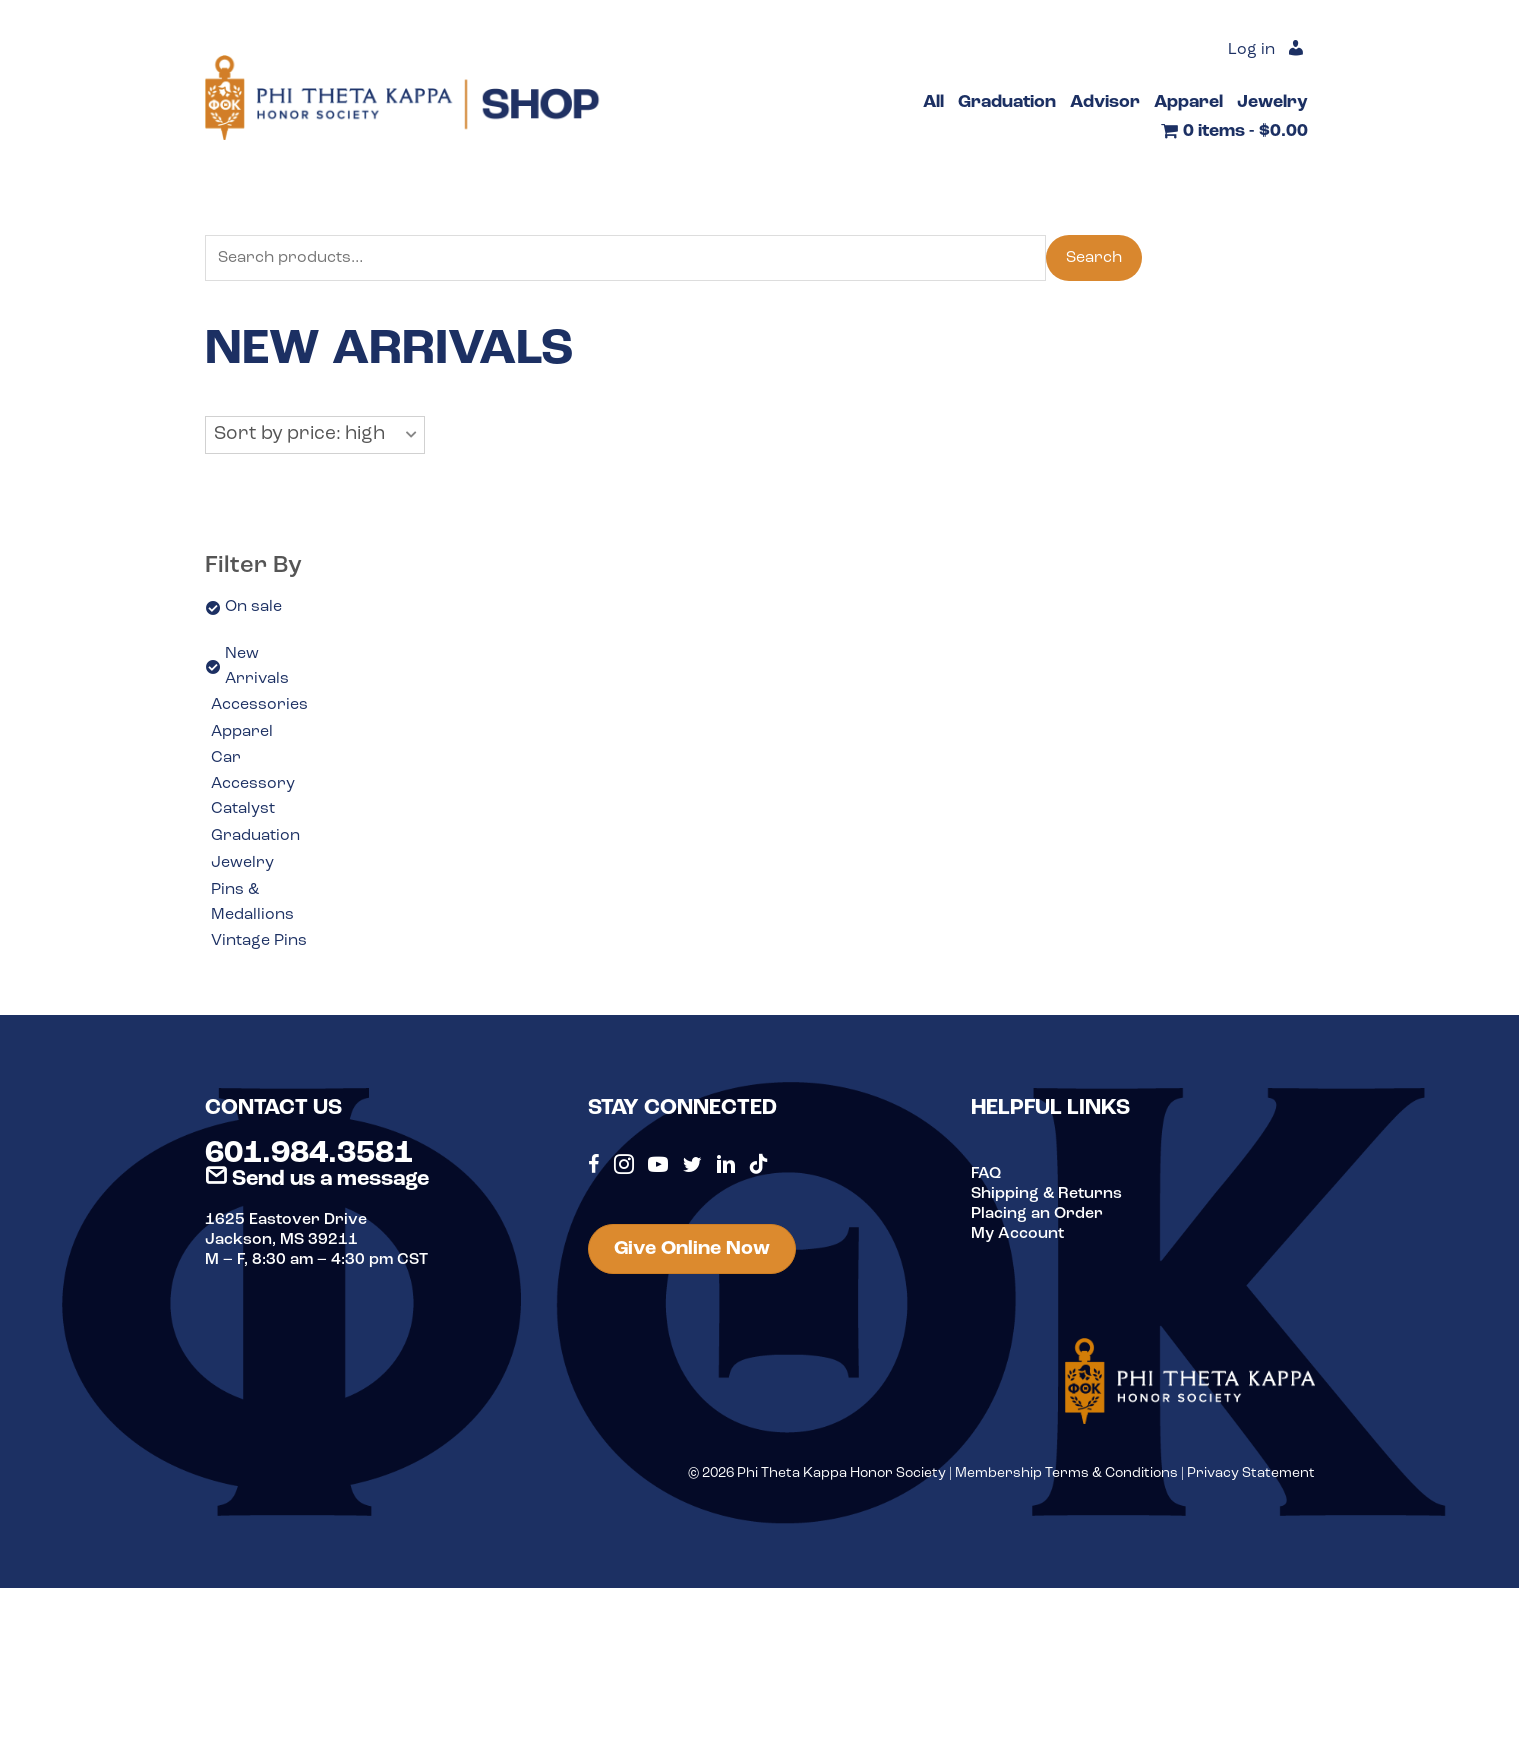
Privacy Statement (1251, 1473)
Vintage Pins (259, 941)
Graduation (255, 836)
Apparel (242, 732)
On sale (253, 607)
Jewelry (242, 863)
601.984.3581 (309, 1154)
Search (1094, 258)
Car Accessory (253, 771)
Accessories (259, 705)
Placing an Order (1037, 1214)
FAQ (986, 1174)
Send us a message (317, 1179)
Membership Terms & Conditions (1066, 1473)
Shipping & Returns (1046, 1194)
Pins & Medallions (252, 903)
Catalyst (243, 809)
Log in (1251, 50)
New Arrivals (257, 667)
